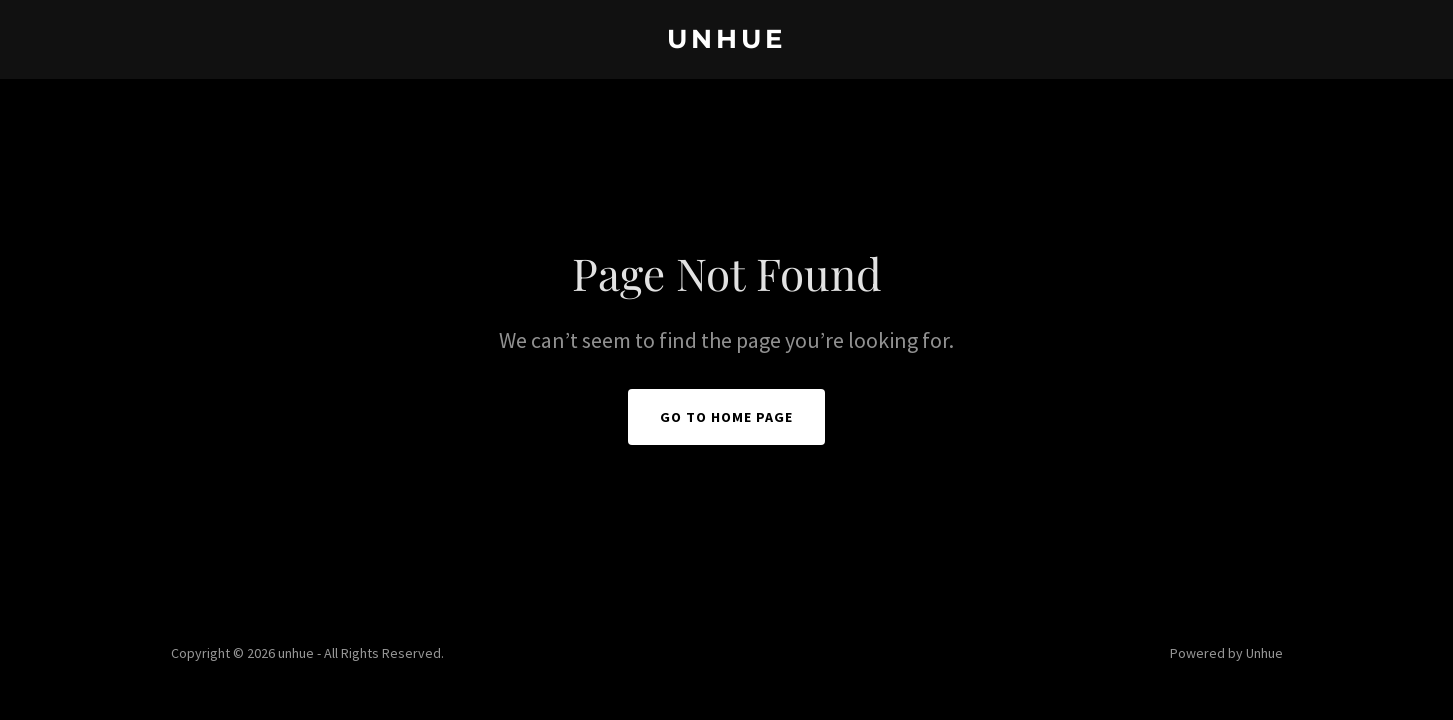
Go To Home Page (726, 417)
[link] (726, 42)
